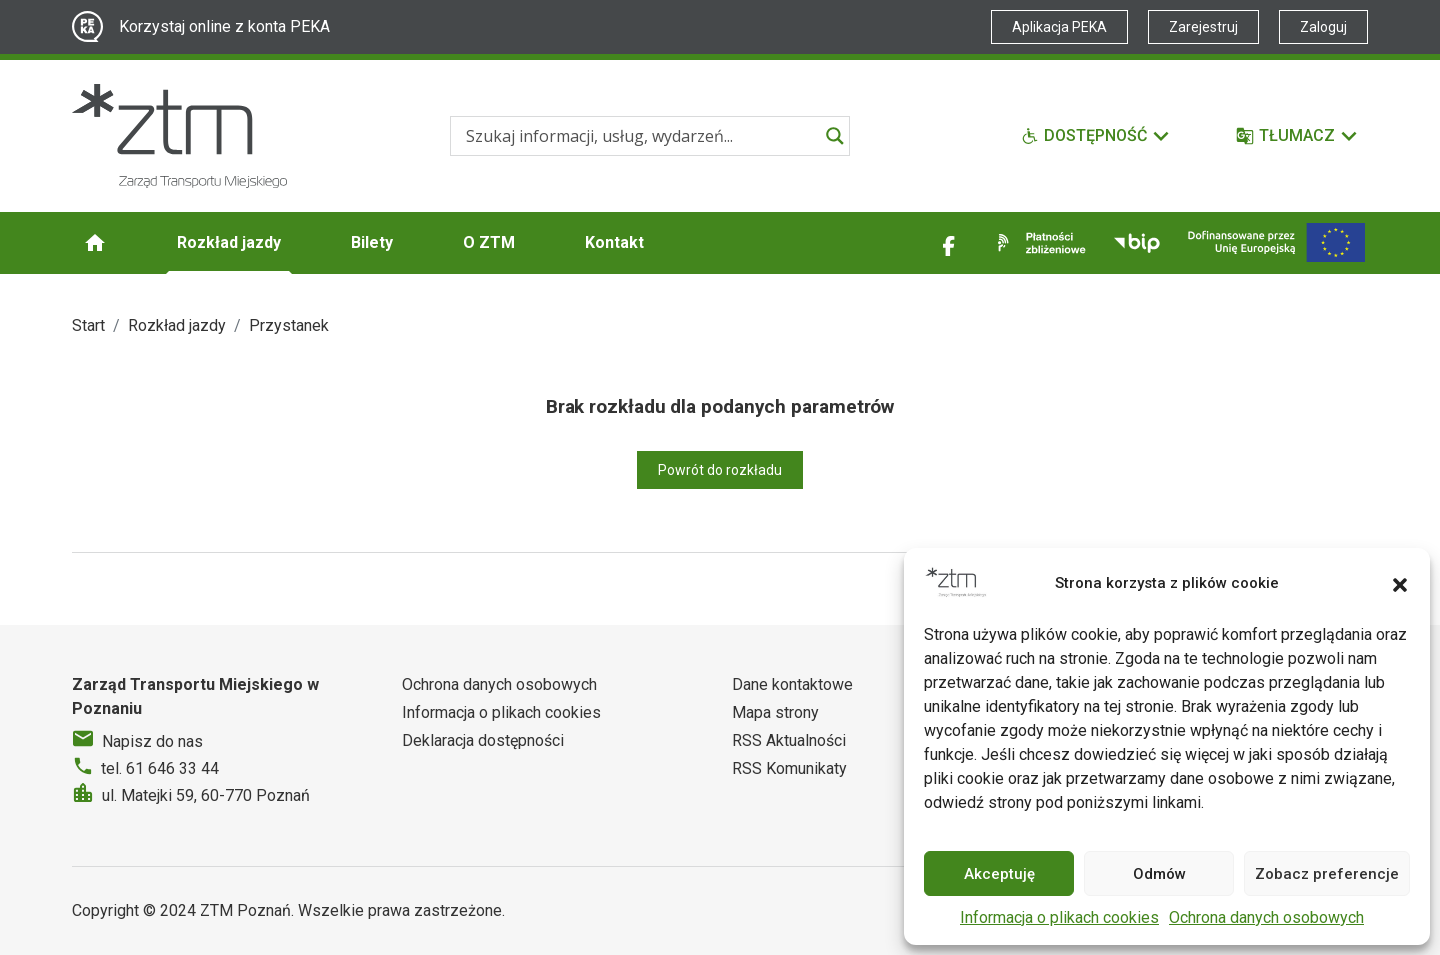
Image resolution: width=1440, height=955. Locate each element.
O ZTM (489, 242)
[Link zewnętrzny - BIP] (1137, 243)
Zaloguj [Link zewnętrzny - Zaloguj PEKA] (1323, 27)
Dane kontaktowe (792, 684)
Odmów (1159, 874)
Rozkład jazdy (229, 242)
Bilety (372, 242)
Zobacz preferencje (1327, 874)
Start (88, 325)
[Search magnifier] (835, 136)
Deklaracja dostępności (483, 740)
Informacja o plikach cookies (1059, 917)
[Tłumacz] (1297, 136)
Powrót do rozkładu (720, 470)
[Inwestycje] (1276, 242)
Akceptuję (999, 874)
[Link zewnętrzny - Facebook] (949, 243)
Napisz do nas (152, 741)
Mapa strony (775, 712)
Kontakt (614, 242)
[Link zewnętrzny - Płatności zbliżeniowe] (1038, 243)
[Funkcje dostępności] (1096, 136)
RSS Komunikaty (789, 768)
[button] (1400, 583)
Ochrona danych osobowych (1266, 917)
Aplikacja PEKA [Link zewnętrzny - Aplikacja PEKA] (1059, 27)
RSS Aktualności (789, 740)
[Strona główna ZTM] (179, 136)
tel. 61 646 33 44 (160, 768)
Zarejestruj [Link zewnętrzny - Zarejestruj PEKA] (1203, 27)
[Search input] (641, 136)
